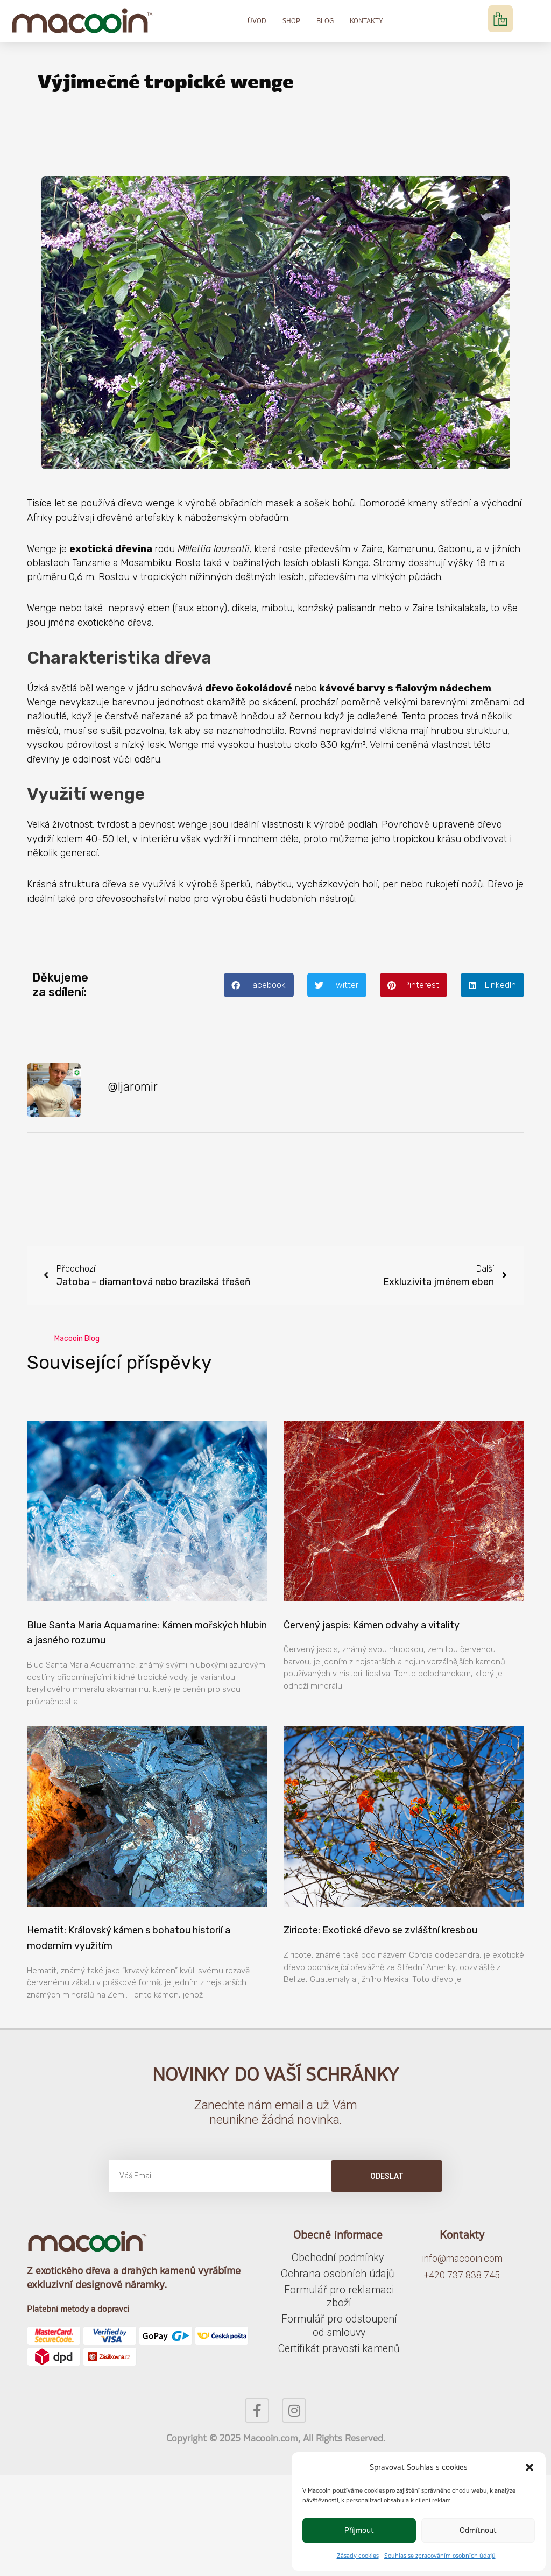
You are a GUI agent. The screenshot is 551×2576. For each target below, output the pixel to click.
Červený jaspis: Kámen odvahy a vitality (372, 1627)
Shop (291, 21)
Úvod (257, 21)
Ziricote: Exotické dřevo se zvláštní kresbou (380, 1932)
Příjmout (359, 2530)
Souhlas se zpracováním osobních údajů (440, 2555)
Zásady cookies (358, 2555)
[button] (529, 2467)
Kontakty (366, 21)
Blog (325, 21)
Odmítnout (478, 2530)
